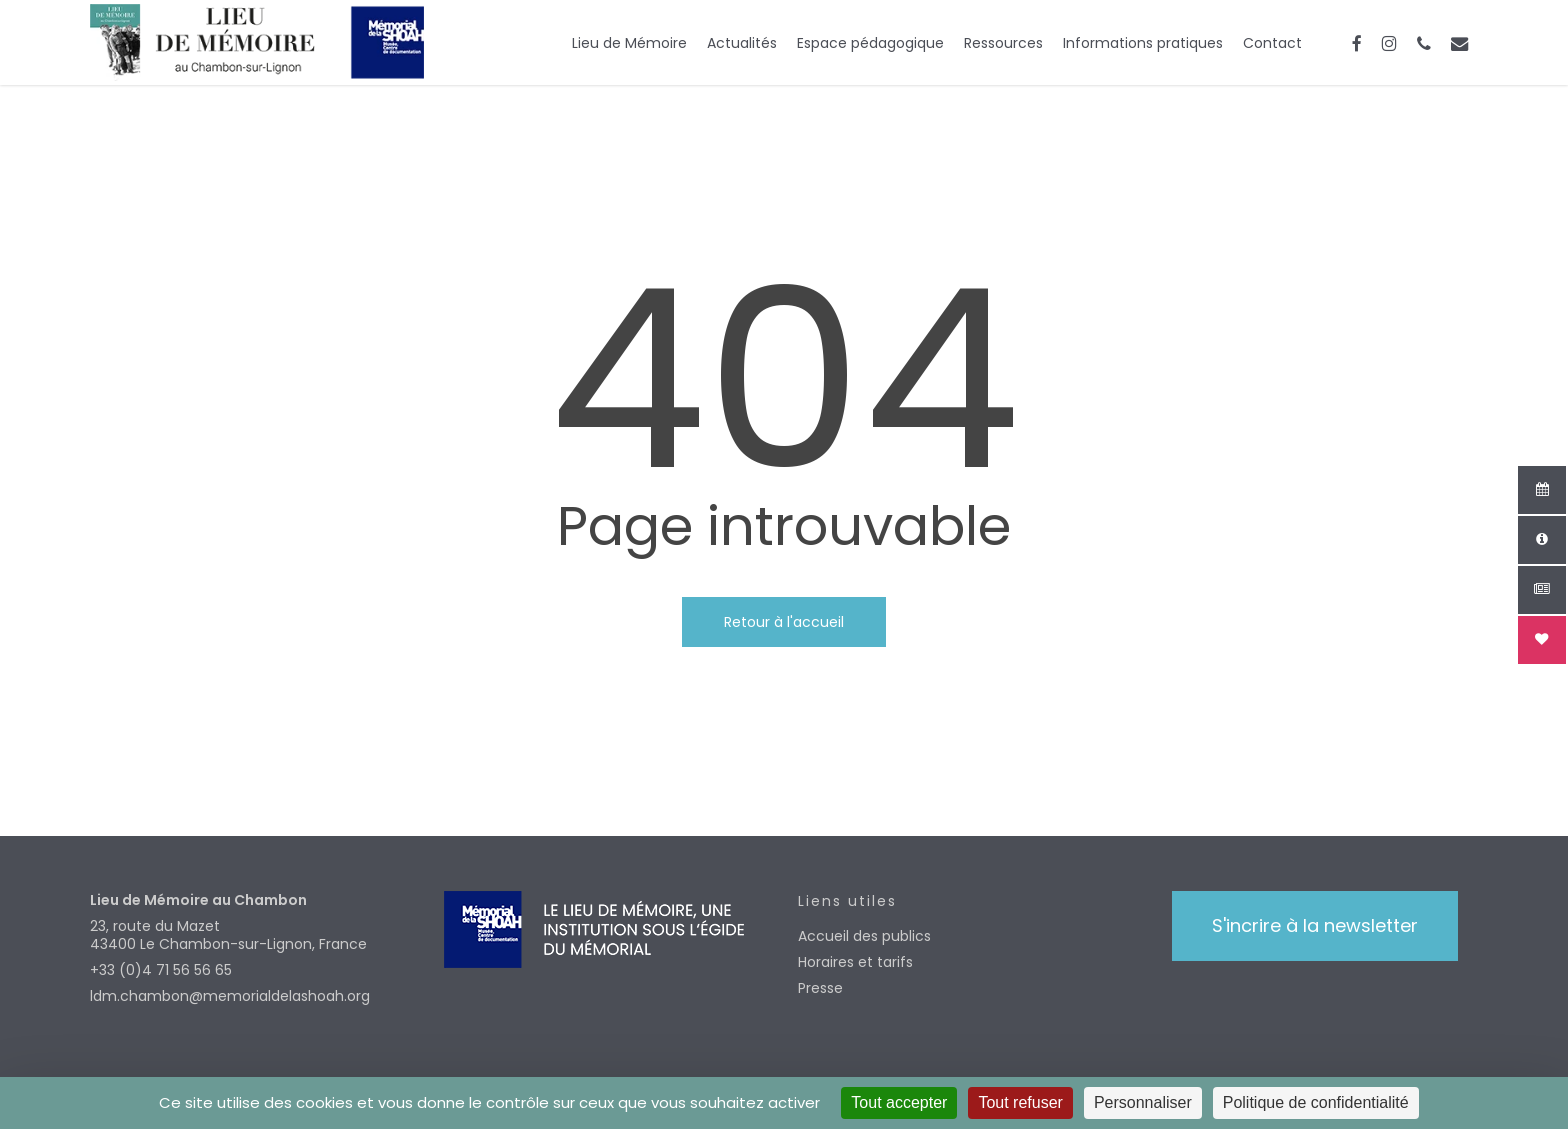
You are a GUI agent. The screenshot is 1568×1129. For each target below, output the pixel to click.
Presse (820, 988)
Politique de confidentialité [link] (1316, 1102)
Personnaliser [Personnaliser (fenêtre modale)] (1143, 1102)
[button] (1315, 926)
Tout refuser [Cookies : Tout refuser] (1020, 1102)
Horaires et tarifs (855, 962)
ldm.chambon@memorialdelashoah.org (230, 996)
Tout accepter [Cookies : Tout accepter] (899, 1102)
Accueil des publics (864, 936)
